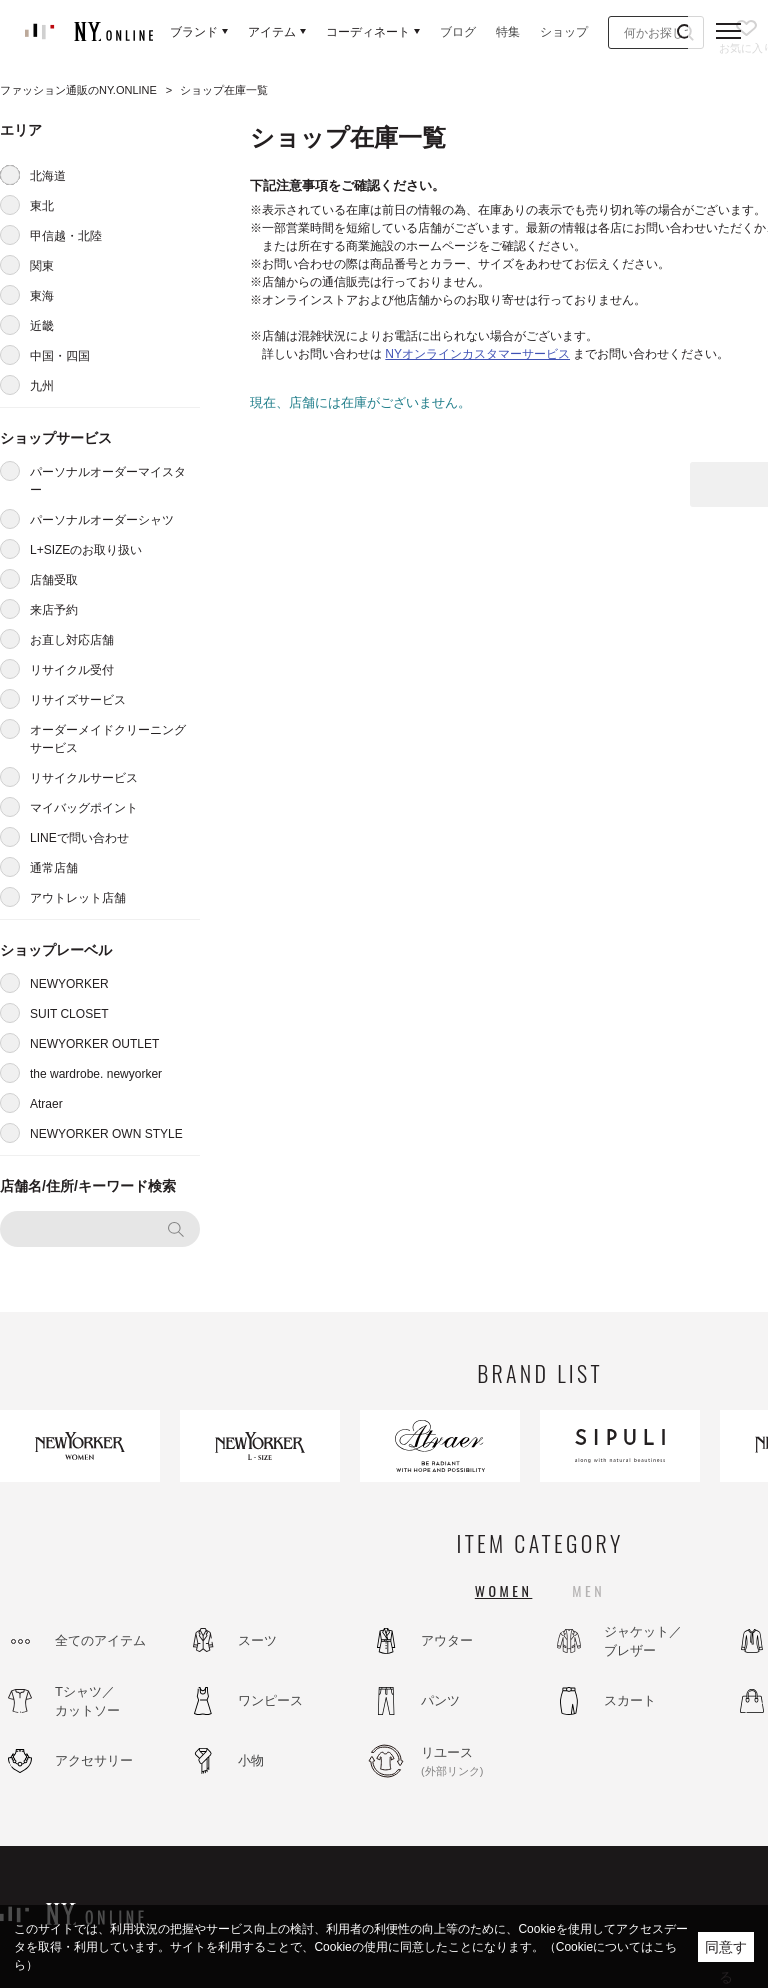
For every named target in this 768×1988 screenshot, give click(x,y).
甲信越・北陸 (66, 236)
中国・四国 (60, 356)
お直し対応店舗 (72, 640)
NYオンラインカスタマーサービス (477, 354)
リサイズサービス (78, 700)
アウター (447, 1640)
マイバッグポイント (84, 808)
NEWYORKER (69, 984)
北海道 (48, 176)
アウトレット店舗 (78, 898)
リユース (475, 1762)
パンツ (440, 1700)
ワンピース (270, 1700)
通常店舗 (54, 868)
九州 (42, 386)
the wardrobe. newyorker (96, 1074)
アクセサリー (94, 1760)
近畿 (42, 326)
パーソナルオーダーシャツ (102, 520)
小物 (251, 1760)
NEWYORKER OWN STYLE (106, 1134)
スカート (630, 1700)
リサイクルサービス (84, 778)
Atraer (46, 1104)
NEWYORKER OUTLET (94, 1044)
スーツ (257, 1640)
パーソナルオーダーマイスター (108, 481)
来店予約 (54, 610)
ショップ (564, 32)
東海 (42, 296)
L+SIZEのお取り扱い (86, 550)
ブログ (458, 32)
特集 (508, 32)
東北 (42, 206)
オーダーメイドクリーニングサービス (108, 739)
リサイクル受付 (72, 670)
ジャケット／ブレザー (643, 1641)
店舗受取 (54, 580)
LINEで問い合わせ (79, 838)
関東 (42, 266)
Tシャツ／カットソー (87, 1701)
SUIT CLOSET (69, 1014)
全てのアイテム (100, 1640)
